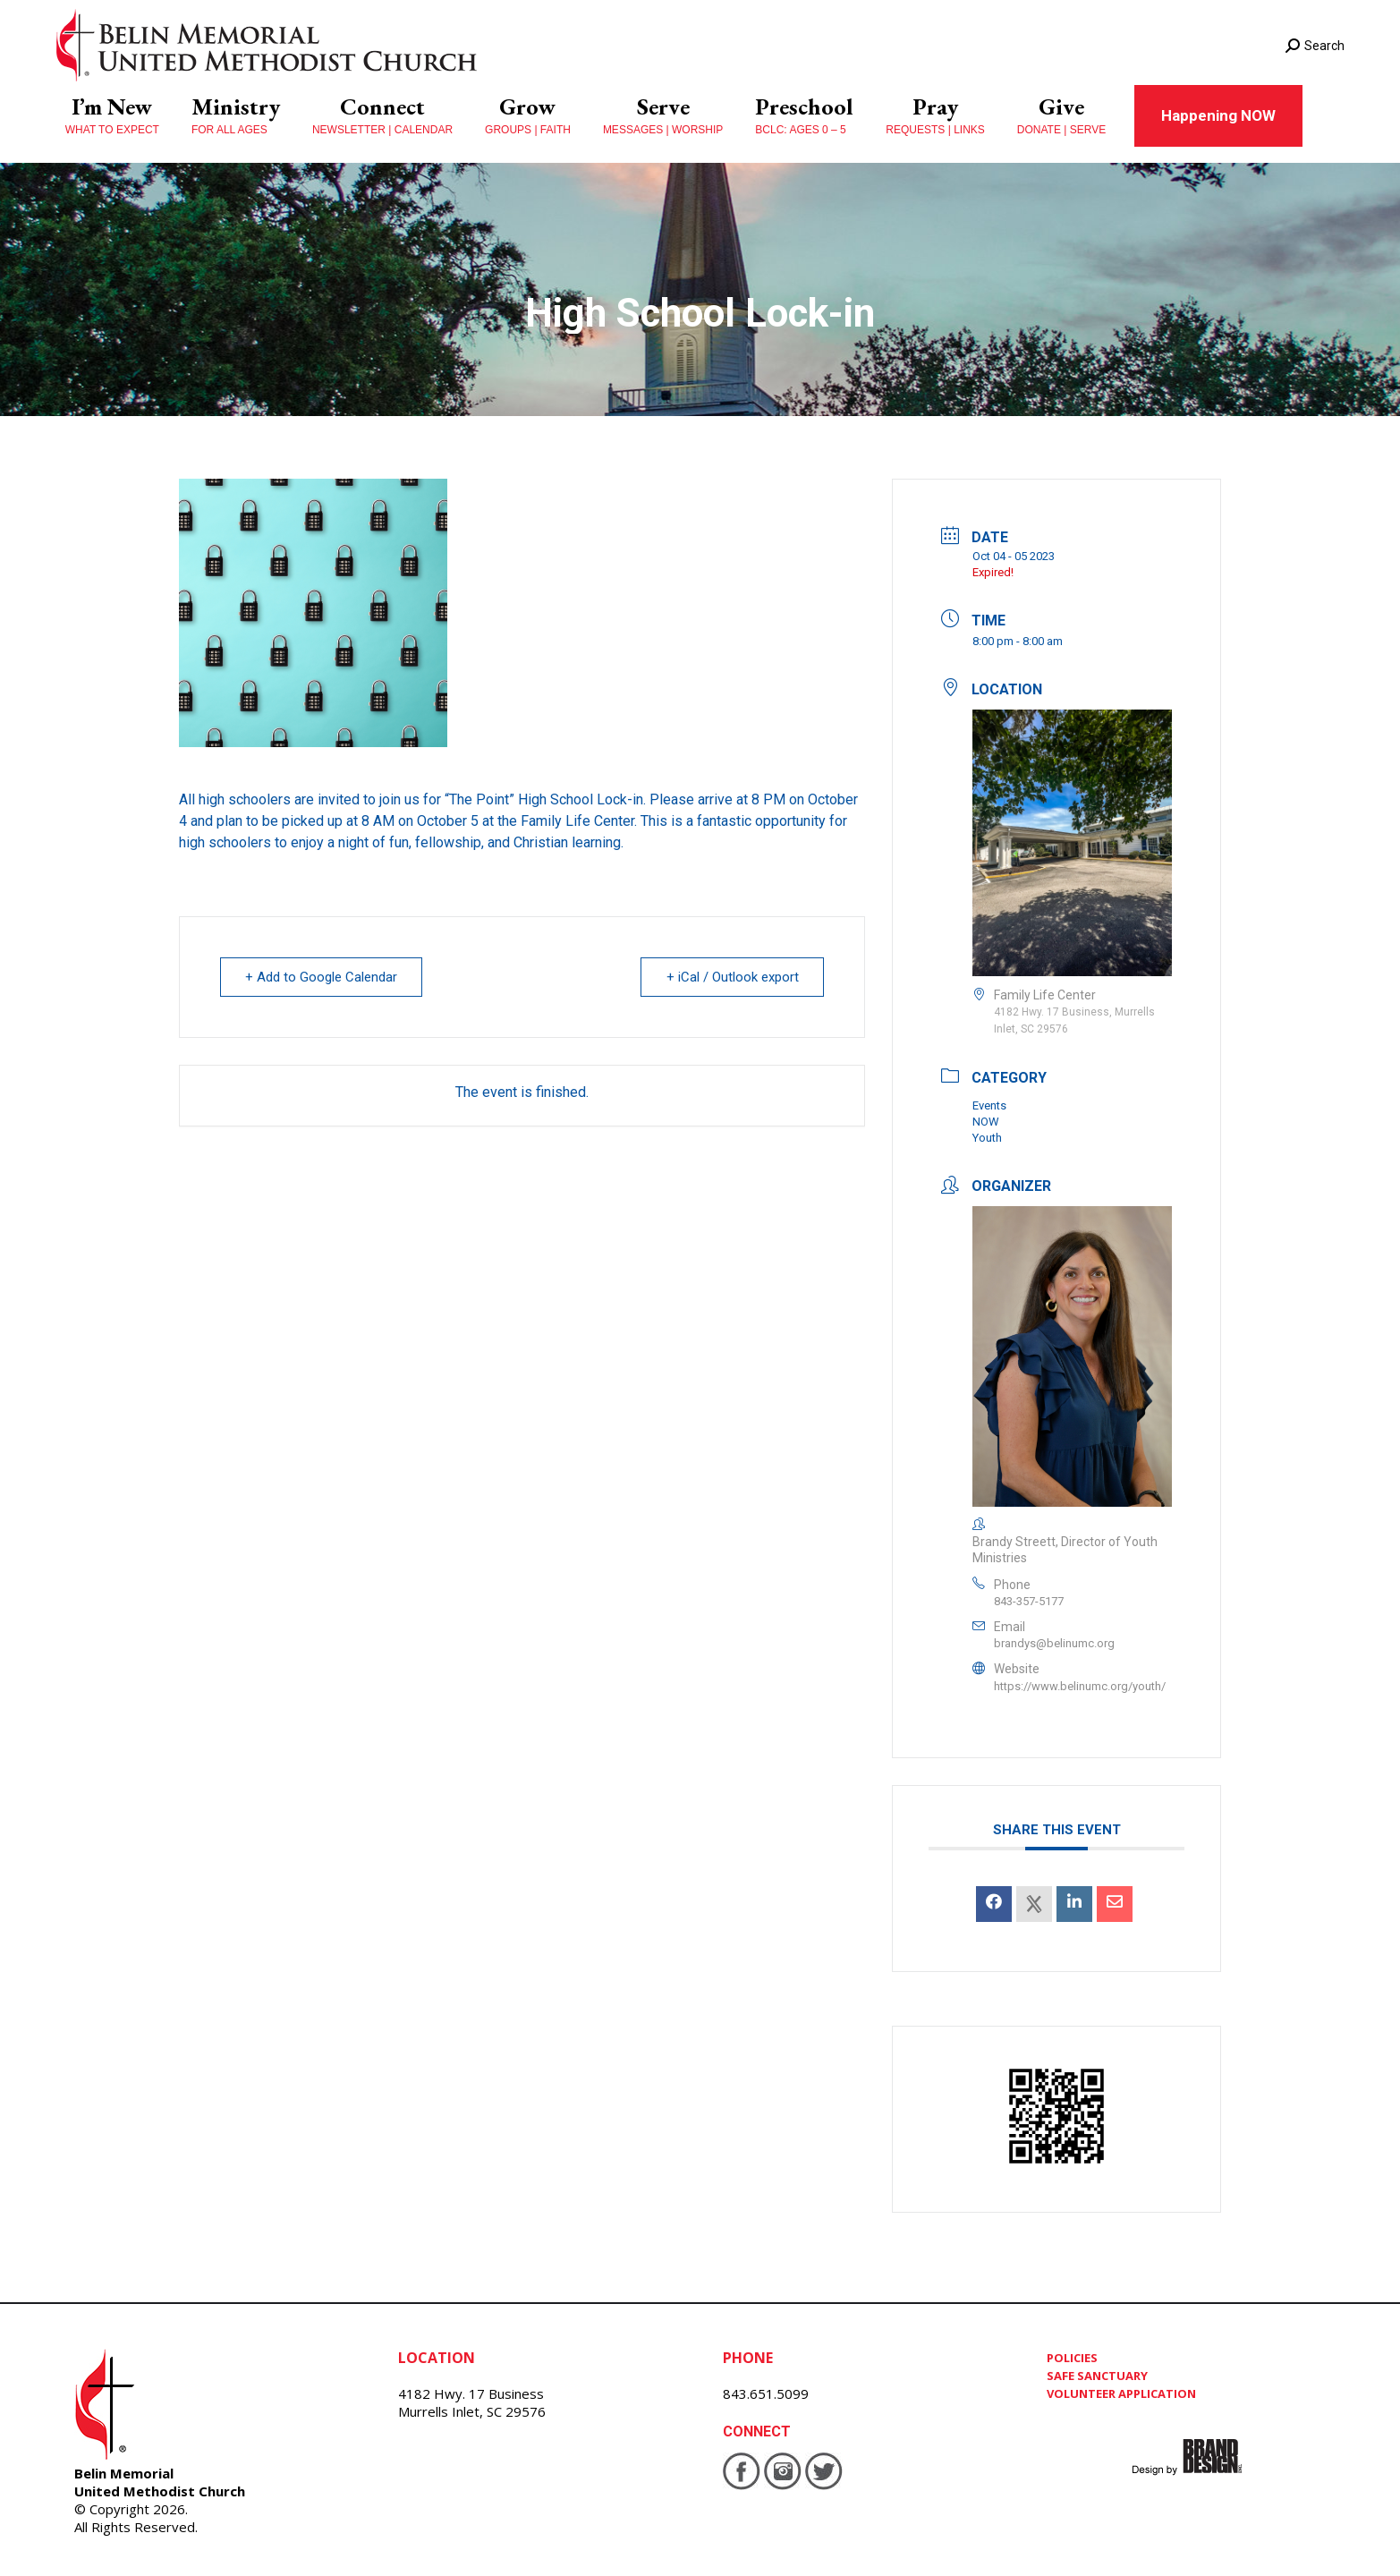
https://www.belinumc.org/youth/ (1080, 1686)
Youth (987, 1137)
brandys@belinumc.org (1054, 1643)
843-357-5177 (1029, 1601)
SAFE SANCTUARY (1097, 2376)
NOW (985, 1121)
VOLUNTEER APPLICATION (1121, 2393)
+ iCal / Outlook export (732, 977)
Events (989, 1105)
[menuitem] (112, 116)
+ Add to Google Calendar (322, 977)
